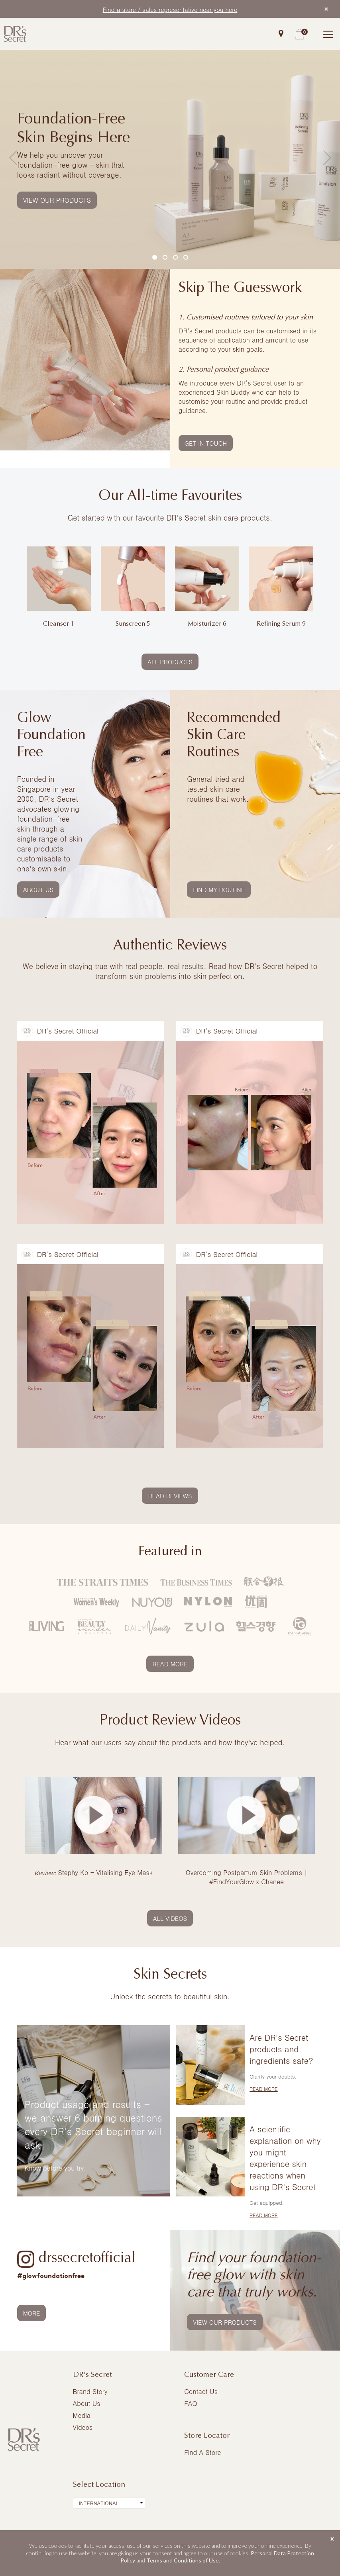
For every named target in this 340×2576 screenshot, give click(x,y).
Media (82, 2415)
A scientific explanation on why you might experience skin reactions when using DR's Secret (285, 2157)
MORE (31, 2313)
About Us (86, 2403)
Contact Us (201, 2391)
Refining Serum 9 (281, 624)
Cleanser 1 (58, 624)
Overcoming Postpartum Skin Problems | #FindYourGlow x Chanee (247, 1877)
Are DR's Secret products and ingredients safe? (281, 2049)
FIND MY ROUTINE (219, 889)
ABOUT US (38, 889)
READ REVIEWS (170, 1496)
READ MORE (169, 1664)
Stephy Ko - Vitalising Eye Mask (93, 1872)
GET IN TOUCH (206, 443)
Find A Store (202, 2452)
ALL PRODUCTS (170, 662)
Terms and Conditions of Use (182, 2560)
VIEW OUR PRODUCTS (57, 200)
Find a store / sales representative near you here (170, 9)
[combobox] (109, 2503)
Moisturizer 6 (207, 624)
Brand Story (90, 2391)
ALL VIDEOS (170, 1918)
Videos (83, 2427)
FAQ (190, 2403)
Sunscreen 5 (133, 624)
